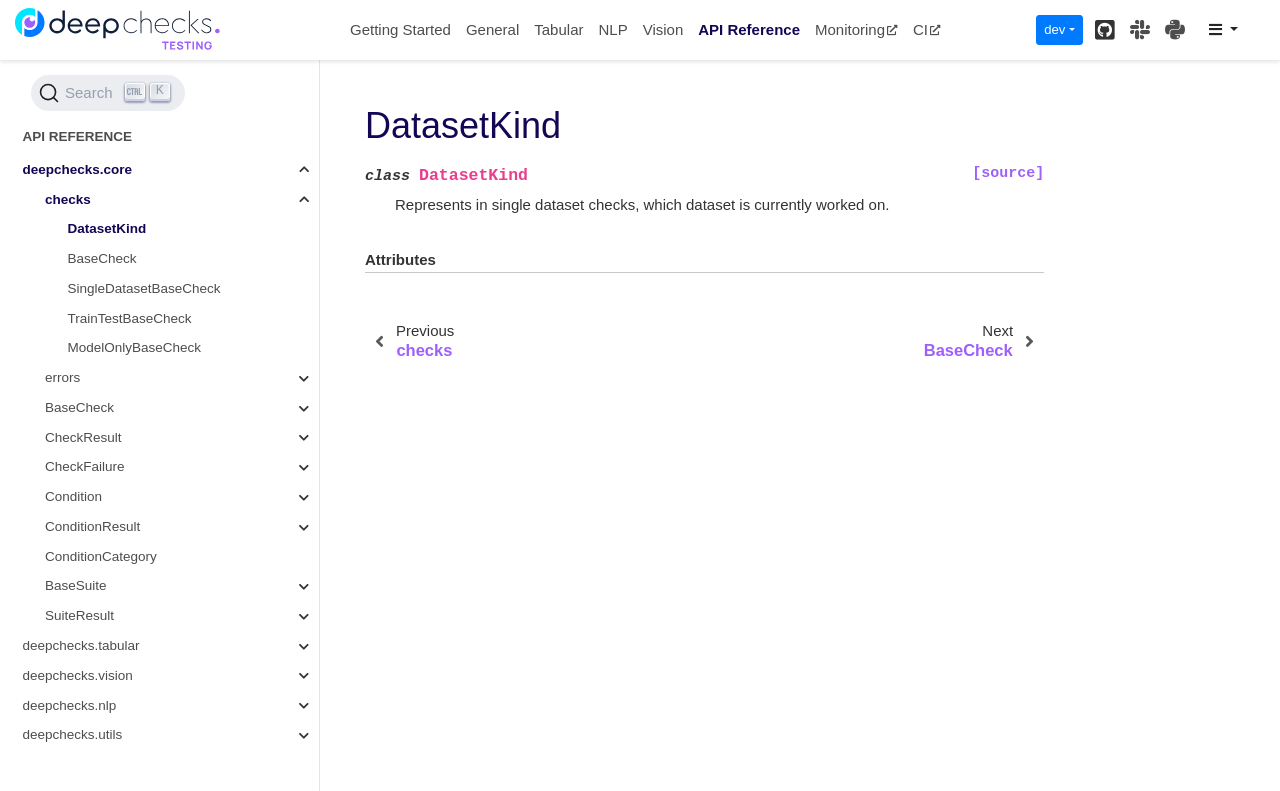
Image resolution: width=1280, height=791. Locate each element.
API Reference (749, 29)
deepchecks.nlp (70, 705)
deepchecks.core (78, 169)
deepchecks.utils (73, 734)
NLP (612, 29)
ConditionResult (92, 526)
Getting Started (400, 29)
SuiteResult (79, 615)
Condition (73, 496)
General (492, 29)
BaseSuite (76, 585)
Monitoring (856, 29)
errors (62, 377)
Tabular (558, 29)
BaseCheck (102, 258)
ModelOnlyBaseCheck (135, 347)
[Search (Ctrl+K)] (108, 93)
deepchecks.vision (78, 675)
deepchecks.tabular (81, 645)
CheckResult (83, 437)
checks (68, 199)
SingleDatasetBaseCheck (144, 288)
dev (1054, 29)
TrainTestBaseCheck (130, 318)
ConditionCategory (101, 556)
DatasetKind (107, 228)
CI (927, 29)
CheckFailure (85, 466)
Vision (663, 29)
